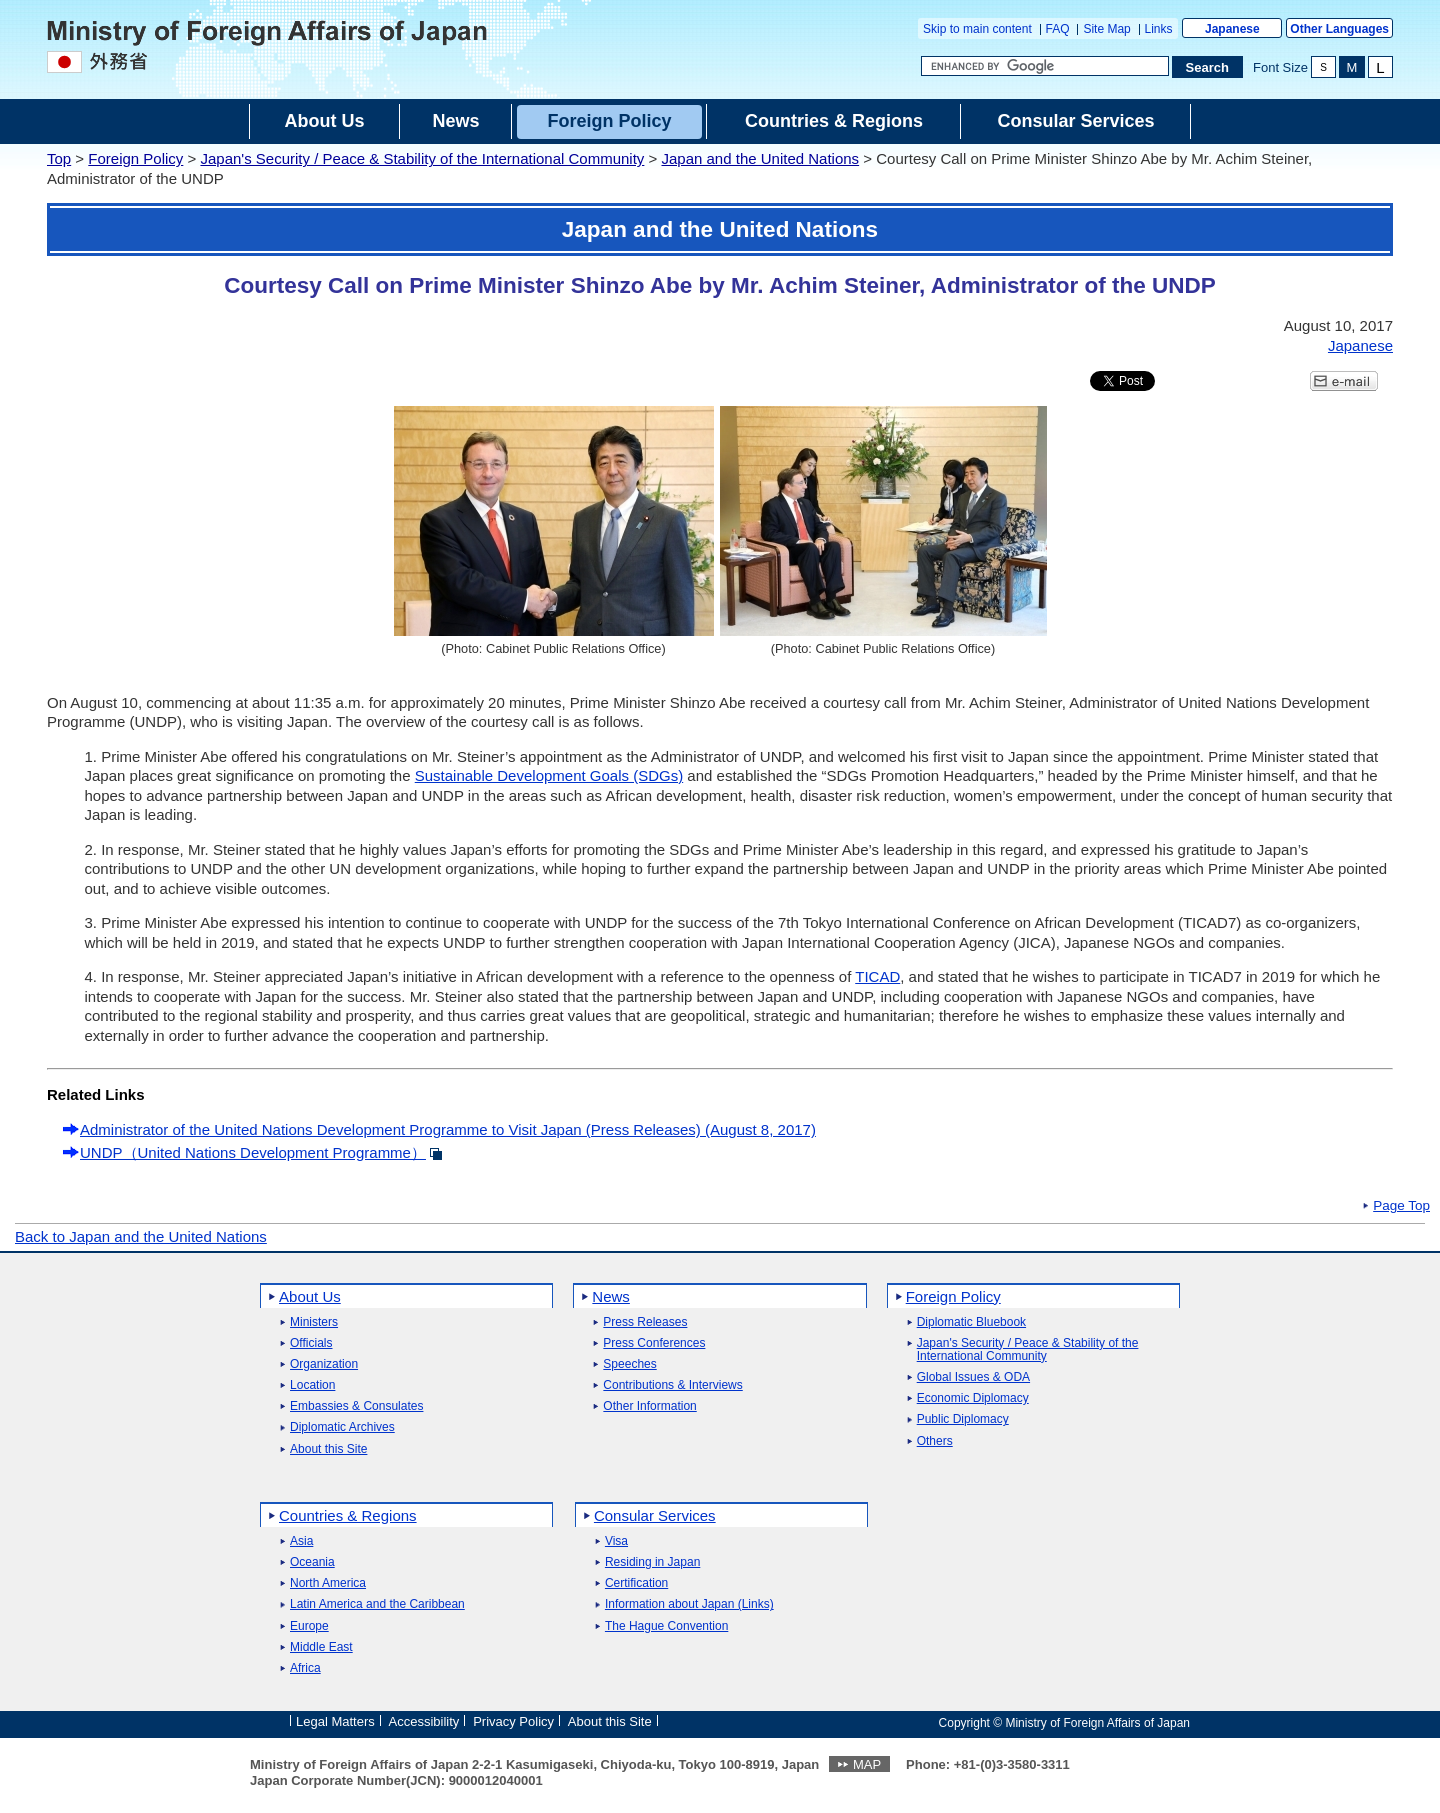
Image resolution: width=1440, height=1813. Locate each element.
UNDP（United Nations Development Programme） (253, 1152)
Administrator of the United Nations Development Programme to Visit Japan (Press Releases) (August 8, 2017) (448, 1129)
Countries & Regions (348, 1515)
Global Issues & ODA (973, 1377)
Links (1159, 29)
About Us (310, 1296)
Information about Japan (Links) (689, 1604)
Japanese (1232, 29)
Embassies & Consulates (356, 1406)
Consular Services (655, 1515)
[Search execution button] (1208, 67)
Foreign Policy (135, 158)
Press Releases (645, 1322)
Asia (301, 1541)
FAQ (1058, 29)
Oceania (312, 1562)
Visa (616, 1541)
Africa (305, 1668)
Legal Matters (335, 1721)
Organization (324, 1364)
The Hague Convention (666, 1626)
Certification (636, 1583)
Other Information (649, 1406)
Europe (309, 1626)
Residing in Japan (652, 1562)
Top (59, 158)
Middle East (321, 1647)
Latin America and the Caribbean (377, 1604)
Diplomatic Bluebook (971, 1322)
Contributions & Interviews (672, 1385)
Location (312, 1385)
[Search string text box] (1045, 66)
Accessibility (424, 1721)
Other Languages (1339, 29)
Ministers (314, 1322)
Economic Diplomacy (973, 1398)
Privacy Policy (513, 1721)
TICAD (877, 976)
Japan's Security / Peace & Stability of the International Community (422, 158)
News (611, 1296)
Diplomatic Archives (342, 1427)
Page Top (1401, 1206)
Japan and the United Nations (760, 158)
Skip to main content (977, 29)
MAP (867, 1764)
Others (935, 1441)
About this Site (328, 1449)
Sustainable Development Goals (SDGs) (549, 775)
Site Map (1106, 29)
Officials (311, 1343)
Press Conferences (654, 1343)
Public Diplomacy (963, 1419)
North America (328, 1583)
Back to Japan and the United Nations (141, 1236)
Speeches (629, 1364)
